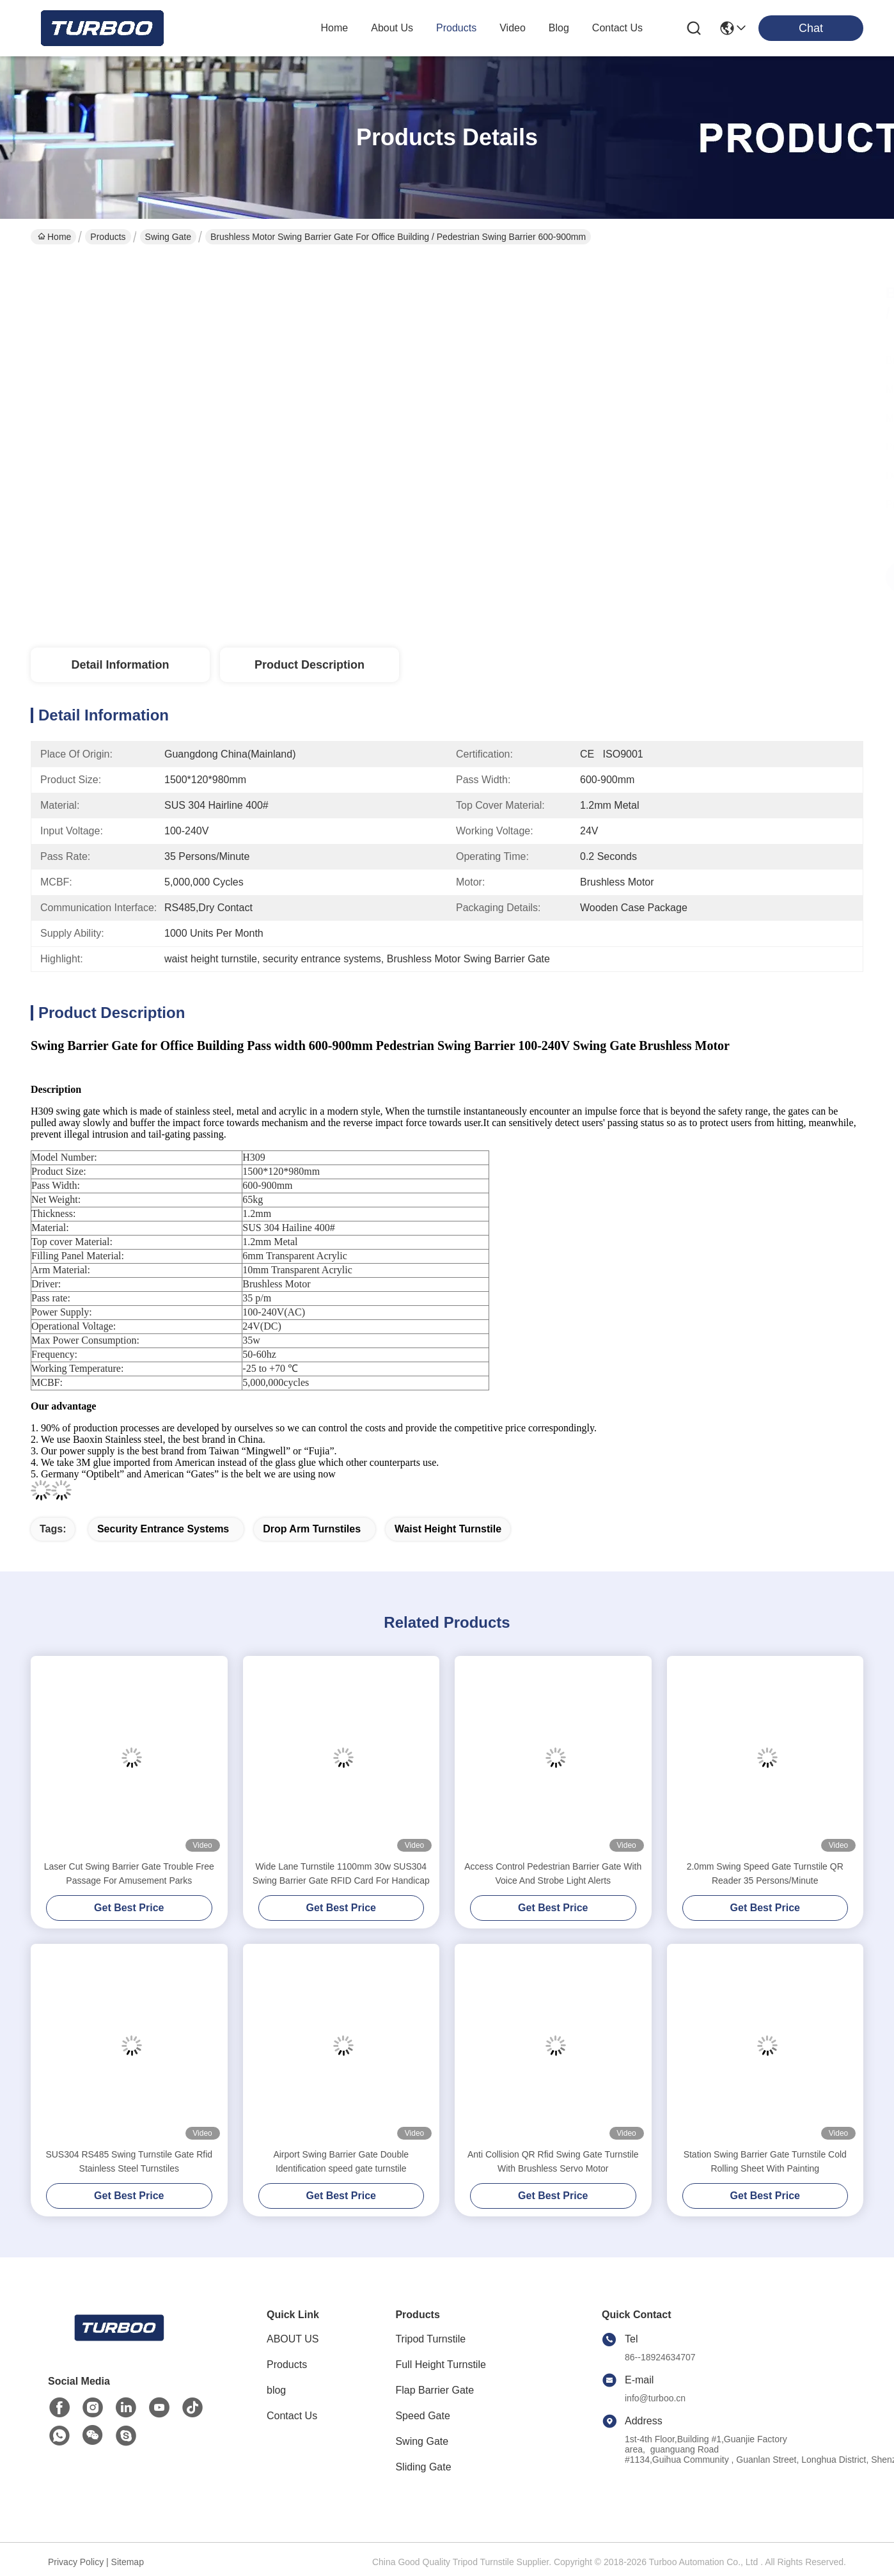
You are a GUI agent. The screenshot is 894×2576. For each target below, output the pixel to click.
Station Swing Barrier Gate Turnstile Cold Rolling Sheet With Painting (765, 2161)
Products (107, 237)
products (456, 27)
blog (559, 27)
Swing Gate (168, 237)
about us (392, 27)
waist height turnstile (448, 1528)
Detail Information (120, 664)
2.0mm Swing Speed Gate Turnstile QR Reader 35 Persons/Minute (765, 1873)
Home (335, 27)
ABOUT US (293, 2339)
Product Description (310, 664)
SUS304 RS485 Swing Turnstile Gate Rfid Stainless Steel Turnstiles (128, 2161)
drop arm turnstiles (312, 1528)
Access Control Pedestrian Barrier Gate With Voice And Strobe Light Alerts (552, 1873)
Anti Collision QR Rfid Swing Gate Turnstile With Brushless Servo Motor (553, 2161)
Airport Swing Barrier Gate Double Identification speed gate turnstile (341, 2161)
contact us (617, 27)
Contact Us (292, 2415)
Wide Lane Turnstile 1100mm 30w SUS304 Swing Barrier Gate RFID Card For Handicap (341, 1873)
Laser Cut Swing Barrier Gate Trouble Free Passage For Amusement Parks (129, 1873)
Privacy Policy (76, 2562)
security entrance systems (163, 1528)
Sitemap (127, 2562)
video (512, 27)
